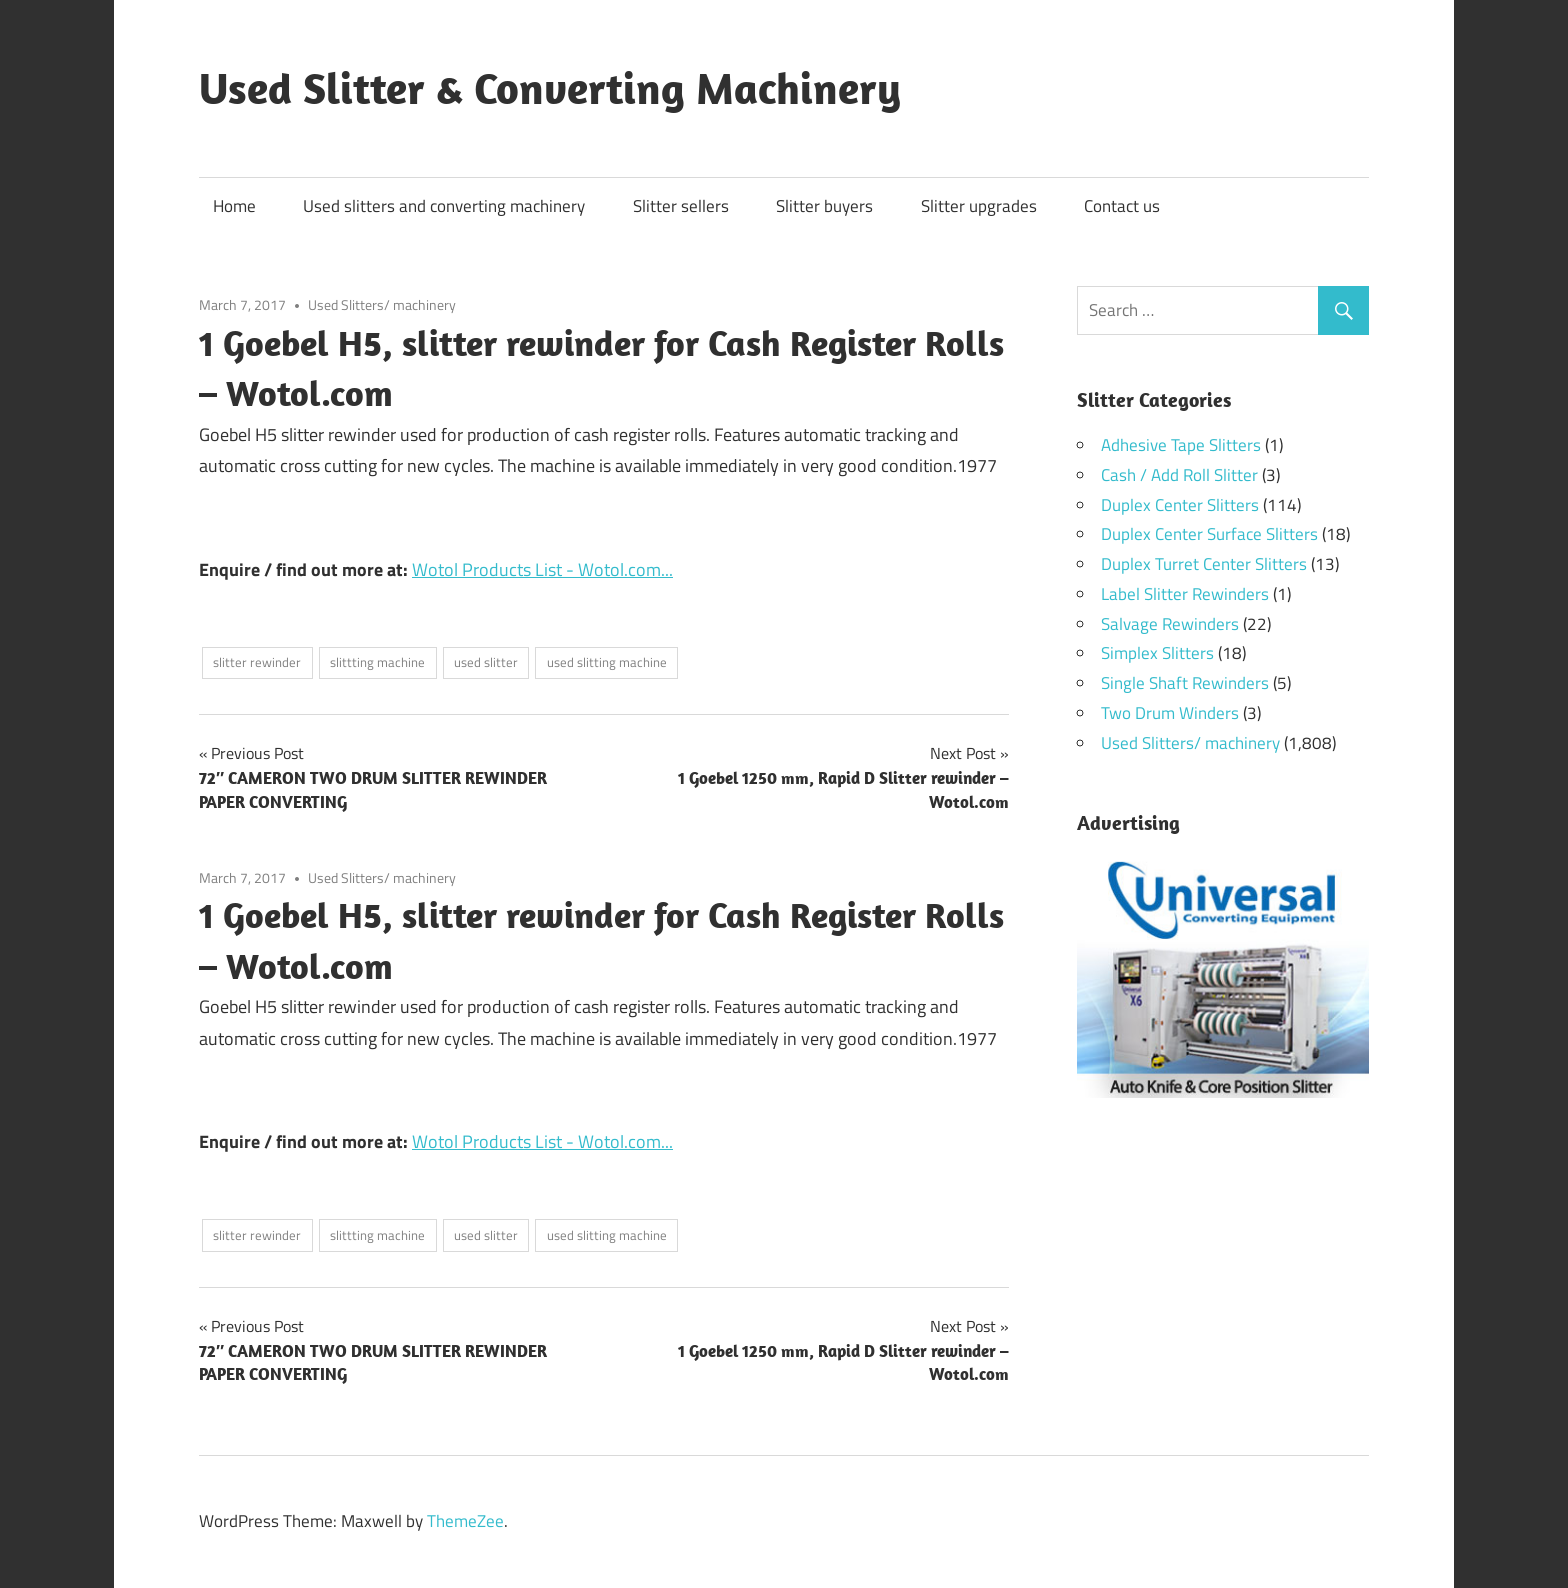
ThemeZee (465, 1521)
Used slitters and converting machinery (444, 206)
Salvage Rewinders (1170, 624)
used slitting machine (607, 662)
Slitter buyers (824, 206)
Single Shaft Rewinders (1185, 683)
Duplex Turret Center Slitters (1204, 564)
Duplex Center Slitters (1180, 505)
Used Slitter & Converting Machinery (550, 88)
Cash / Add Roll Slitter (1179, 475)
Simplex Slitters (1157, 653)
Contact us (1122, 206)
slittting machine (377, 662)
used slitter (486, 662)
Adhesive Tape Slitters (1181, 445)
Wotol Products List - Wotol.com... (542, 569)
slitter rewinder (257, 662)
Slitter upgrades (979, 206)
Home (234, 206)
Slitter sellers (681, 206)
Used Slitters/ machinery (382, 304)
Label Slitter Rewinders (1185, 594)
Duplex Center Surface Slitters (1209, 534)
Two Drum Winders (1170, 713)
